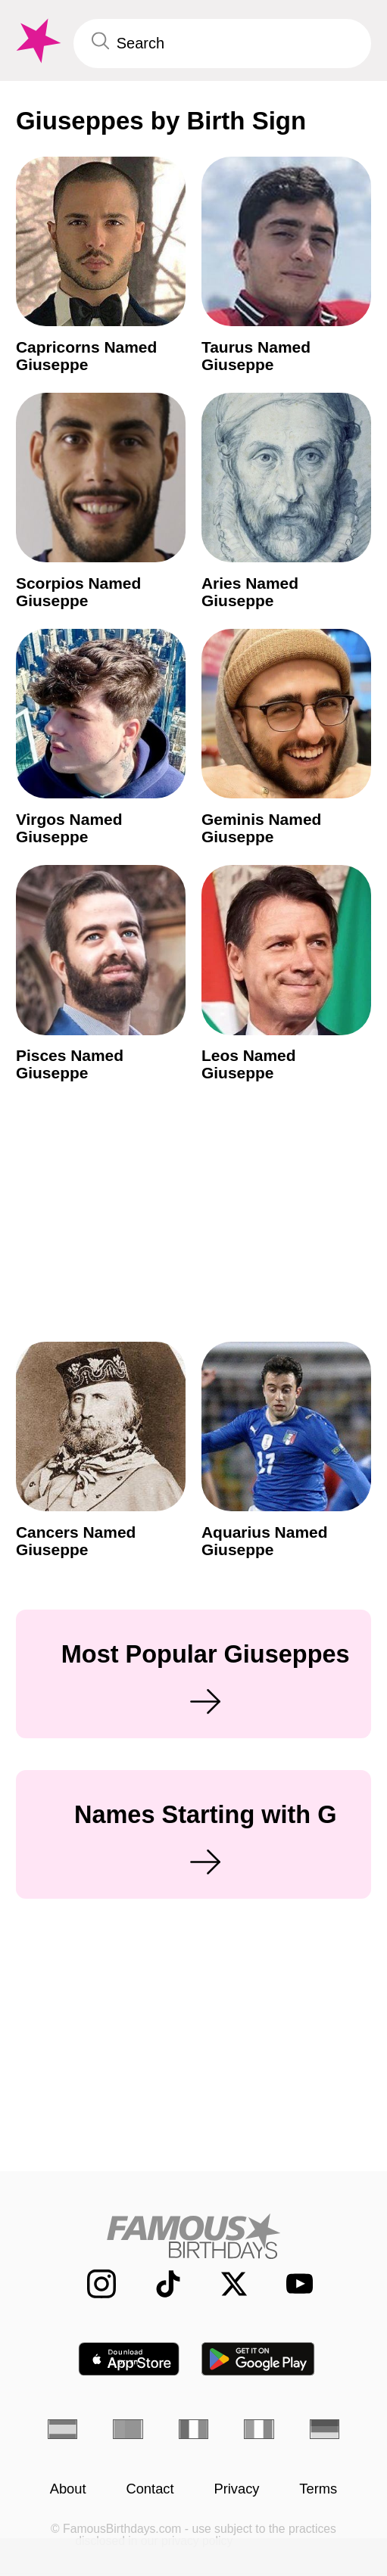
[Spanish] (62, 2429)
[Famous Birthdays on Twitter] (224, 2284)
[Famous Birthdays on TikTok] (158, 2284)
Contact (149, 2489)
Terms (318, 2489)
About (68, 2489)
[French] (193, 2429)
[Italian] (258, 2429)
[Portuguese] (127, 2429)
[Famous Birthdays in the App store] (129, 2359)
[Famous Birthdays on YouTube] (293, 2283)
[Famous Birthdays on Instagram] (91, 2284)
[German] (324, 2429)
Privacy (236, 2489)
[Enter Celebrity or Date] (222, 44)
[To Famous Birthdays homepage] (37, 41)
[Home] (193, 2236)
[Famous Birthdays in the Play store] (258, 2359)
